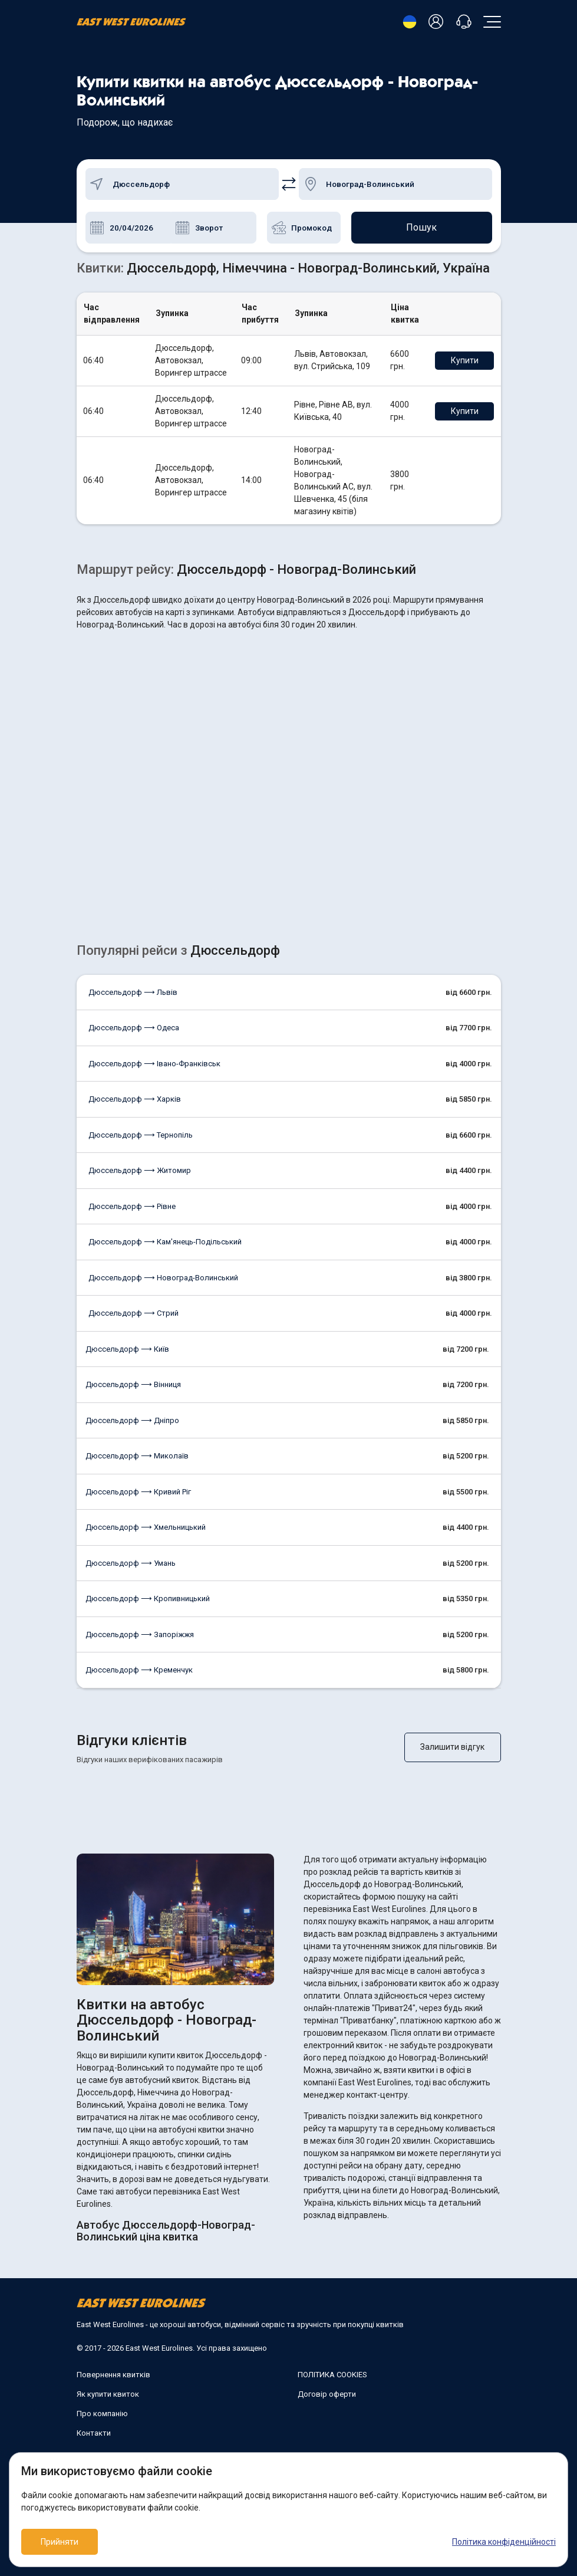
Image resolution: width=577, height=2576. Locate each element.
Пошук (421, 227)
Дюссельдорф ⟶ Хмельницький (145, 1527)
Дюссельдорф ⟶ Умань (130, 1563)
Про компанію (102, 2413)
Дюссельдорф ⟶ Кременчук (139, 1669)
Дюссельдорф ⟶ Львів (132, 992)
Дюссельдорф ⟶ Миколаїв (137, 1455)
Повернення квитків (113, 2374)
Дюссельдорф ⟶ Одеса (133, 1027)
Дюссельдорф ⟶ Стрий (133, 1313)
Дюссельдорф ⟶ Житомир (139, 1170)
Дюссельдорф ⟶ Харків (134, 1099)
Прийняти (59, 2542)
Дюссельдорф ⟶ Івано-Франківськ (154, 1063)
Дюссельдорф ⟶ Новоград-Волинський (163, 1277)
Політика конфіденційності (504, 2542)
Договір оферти (327, 2394)
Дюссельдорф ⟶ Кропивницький (147, 1598)
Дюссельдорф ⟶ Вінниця (133, 1384)
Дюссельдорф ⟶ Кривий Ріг (138, 1491)
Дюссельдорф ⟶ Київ (127, 1349)
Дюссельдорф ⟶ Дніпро (132, 1420)
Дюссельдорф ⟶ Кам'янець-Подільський (165, 1241)
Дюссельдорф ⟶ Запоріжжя (139, 1634)
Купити (465, 360)
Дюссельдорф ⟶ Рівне (132, 1206)
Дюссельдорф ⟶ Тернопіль (140, 1135)
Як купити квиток (108, 2394)
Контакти (94, 2433)
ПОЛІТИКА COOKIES (332, 2374)
